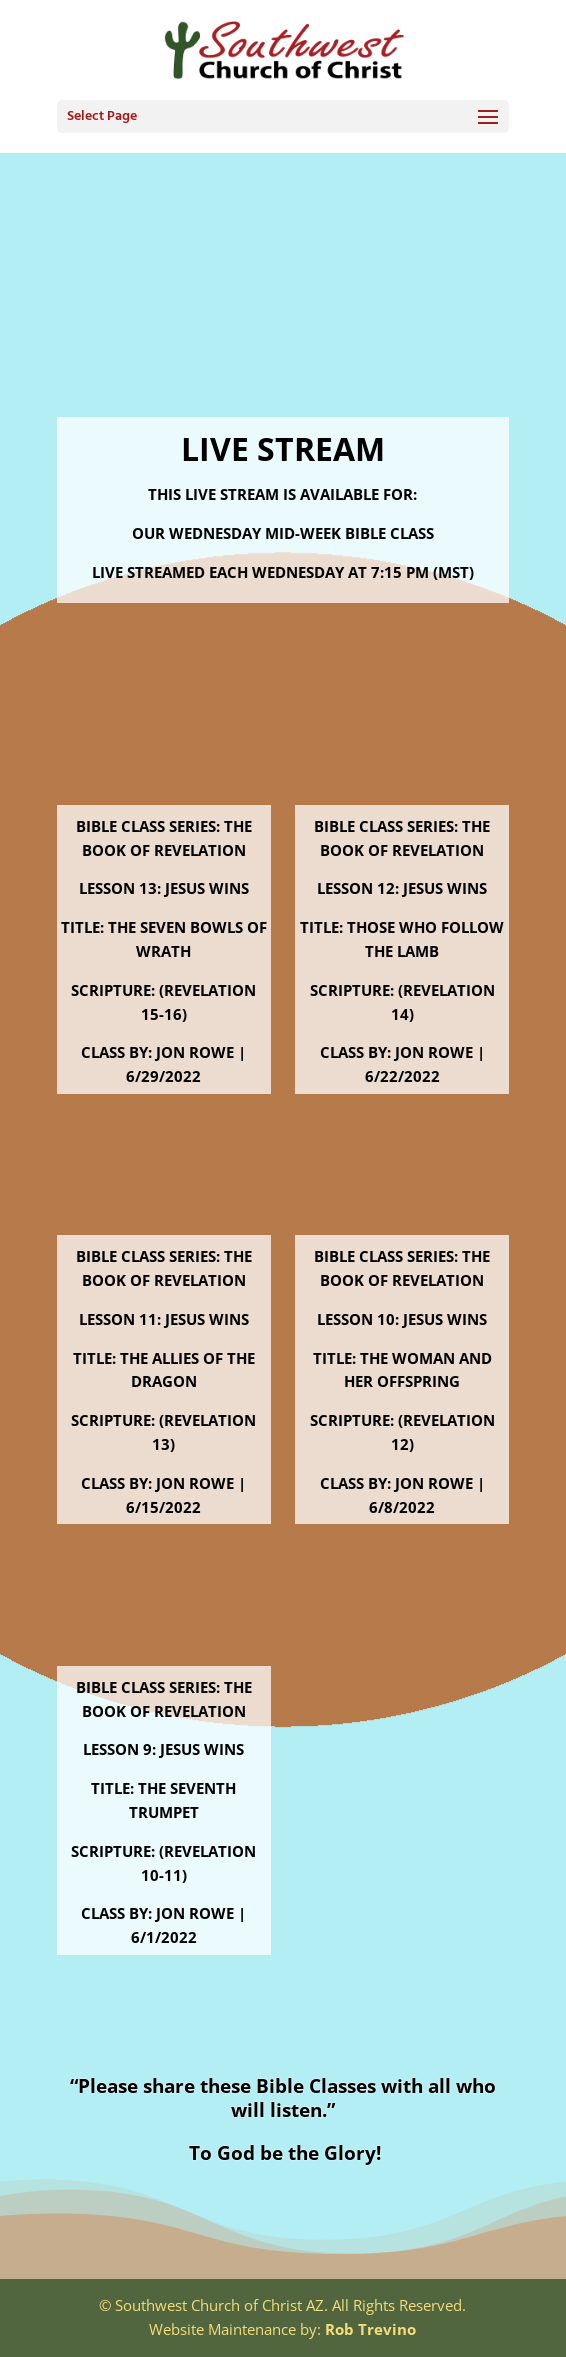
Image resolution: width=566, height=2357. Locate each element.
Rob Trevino (370, 2329)
